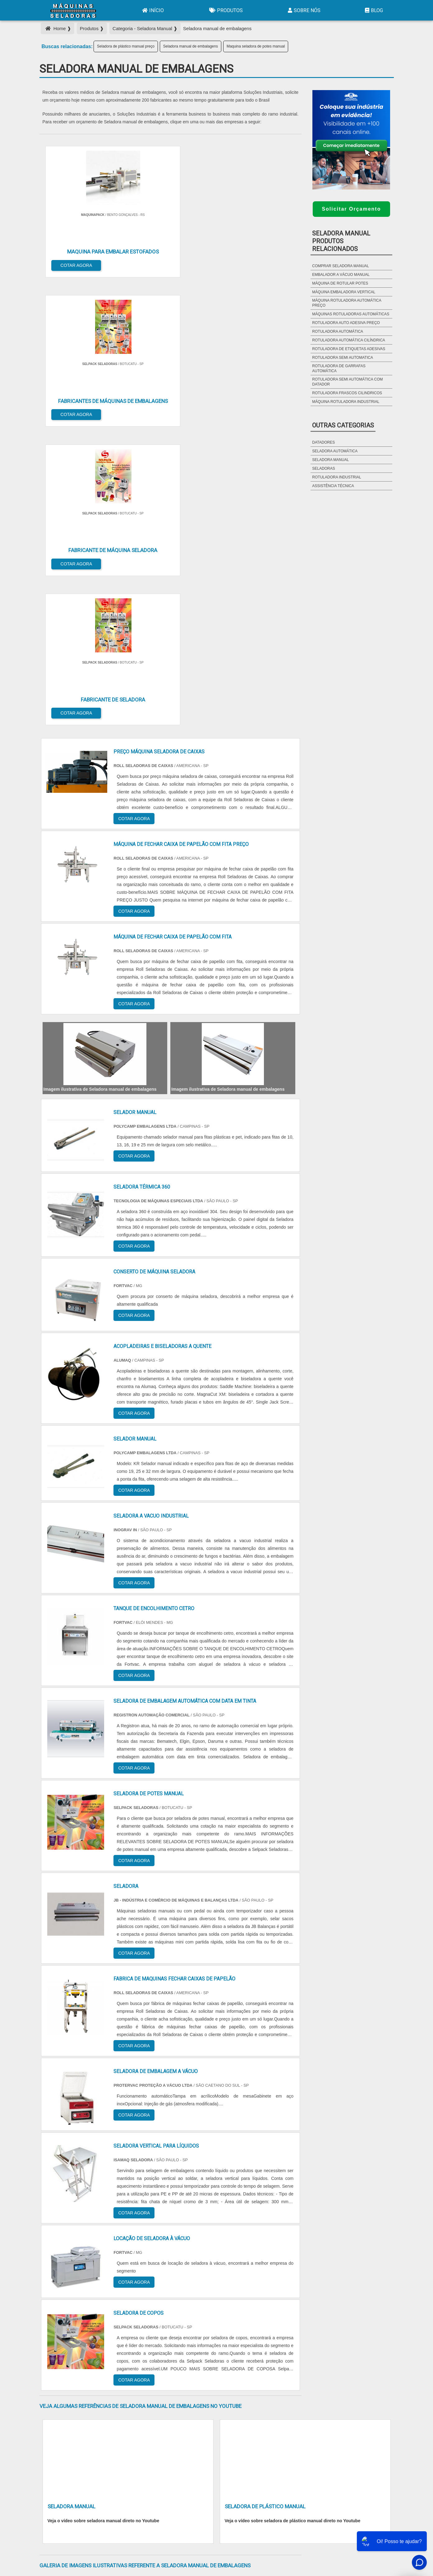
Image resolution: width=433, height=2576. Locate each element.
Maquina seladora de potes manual (256, 46)
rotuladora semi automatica (342, 357)
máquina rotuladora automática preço (346, 303)
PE (180, 2355)
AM (250, 2355)
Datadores (323, 442)
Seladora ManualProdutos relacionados (341, 241)
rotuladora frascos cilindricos (347, 393)
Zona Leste (173, 2412)
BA (195, 2355)
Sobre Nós (303, 10)
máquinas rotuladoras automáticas (350, 314)
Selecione (54, 2355)
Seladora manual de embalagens (190, 46)
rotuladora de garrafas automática (338, 368)
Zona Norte (90, 2412)
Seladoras (323, 468)
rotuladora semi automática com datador (347, 381)
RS (165, 2355)
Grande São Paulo (207, 2412)
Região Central (58, 2412)
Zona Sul (146, 2412)
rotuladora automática (337, 331)
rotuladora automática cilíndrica (348, 340)
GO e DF (230, 2355)
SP (119, 2355)
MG (90, 2355)
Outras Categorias (343, 425)
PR (135, 2355)
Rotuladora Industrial (336, 477)
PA (265, 2355)
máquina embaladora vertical (343, 292)
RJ (74, 2355)
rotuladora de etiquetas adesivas (348, 349)
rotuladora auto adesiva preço (346, 323)
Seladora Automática (334, 451)
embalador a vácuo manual (341, 274)
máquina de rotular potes (340, 283)
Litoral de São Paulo (249, 2412)
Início (152, 10)
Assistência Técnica (333, 486)
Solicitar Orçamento (351, 209)
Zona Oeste (119, 2412)
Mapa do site (376, 2488)
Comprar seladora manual (340, 266)
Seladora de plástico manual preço (125, 46)
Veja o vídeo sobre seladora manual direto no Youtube (103, 2065)
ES (105, 2355)
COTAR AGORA (71, 260)
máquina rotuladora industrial (345, 402)
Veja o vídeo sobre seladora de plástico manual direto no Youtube (293, 2065)
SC (150, 2355)
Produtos (225, 10)
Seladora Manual (330, 460)
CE (210, 2355)
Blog (373, 10)
